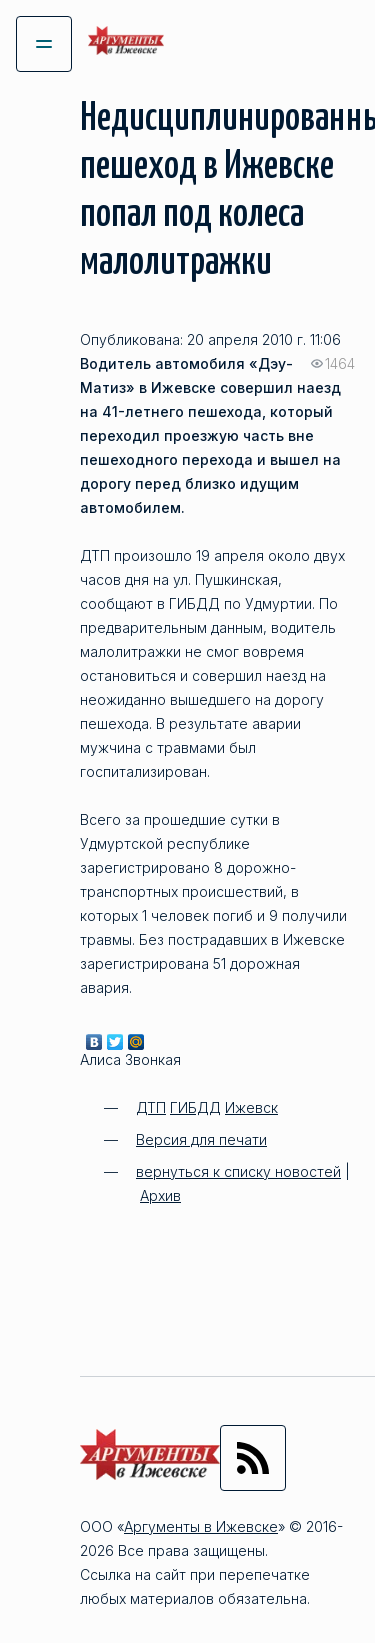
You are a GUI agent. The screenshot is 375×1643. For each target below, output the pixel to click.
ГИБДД (195, 1107)
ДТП (151, 1107)
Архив (160, 1195)
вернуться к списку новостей (238, 1171)
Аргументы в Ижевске (201, 1526)
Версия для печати (201, 1139)
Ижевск (251, 1107)
